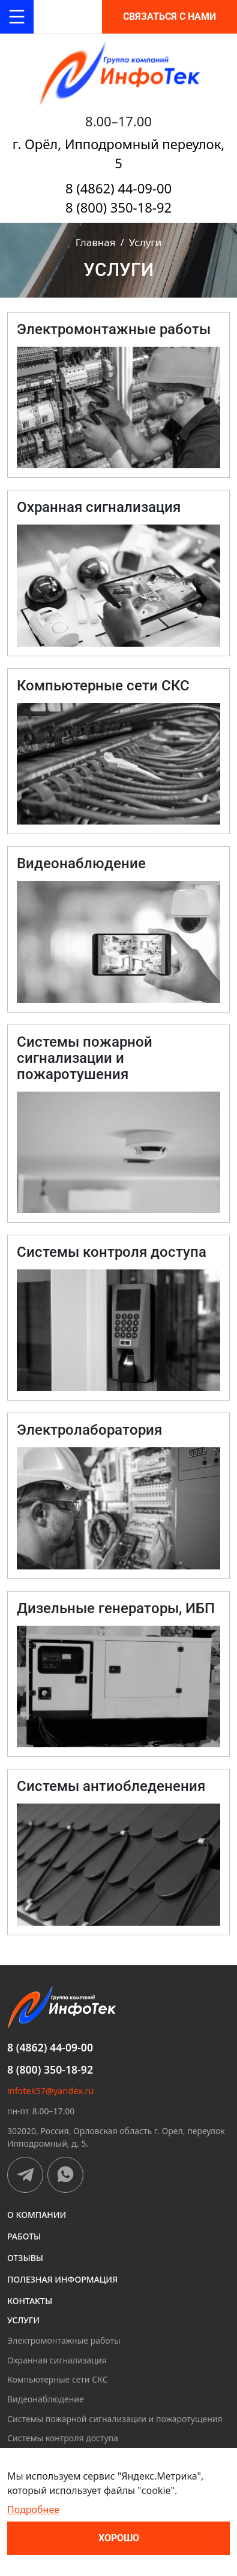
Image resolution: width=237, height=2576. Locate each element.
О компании (36, 2214)
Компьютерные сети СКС (57, 2379)
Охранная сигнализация (57, 2360)
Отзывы (25, 2257)
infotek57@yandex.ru (50, 2090)
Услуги (23, 2320)
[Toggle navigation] (17, 17)
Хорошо (118, 2538)
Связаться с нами (169, 16)
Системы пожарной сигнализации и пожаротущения (115, 2419)
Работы (24, 2236)
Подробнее (33, 2509)
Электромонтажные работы (64, 2340)
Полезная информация (62, 2279)
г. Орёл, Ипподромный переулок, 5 (119, 153)
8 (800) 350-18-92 (118, 207)
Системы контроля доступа (62, 2438)
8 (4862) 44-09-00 (118, 188)
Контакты (29, 2301)
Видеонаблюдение (45, 2399)
